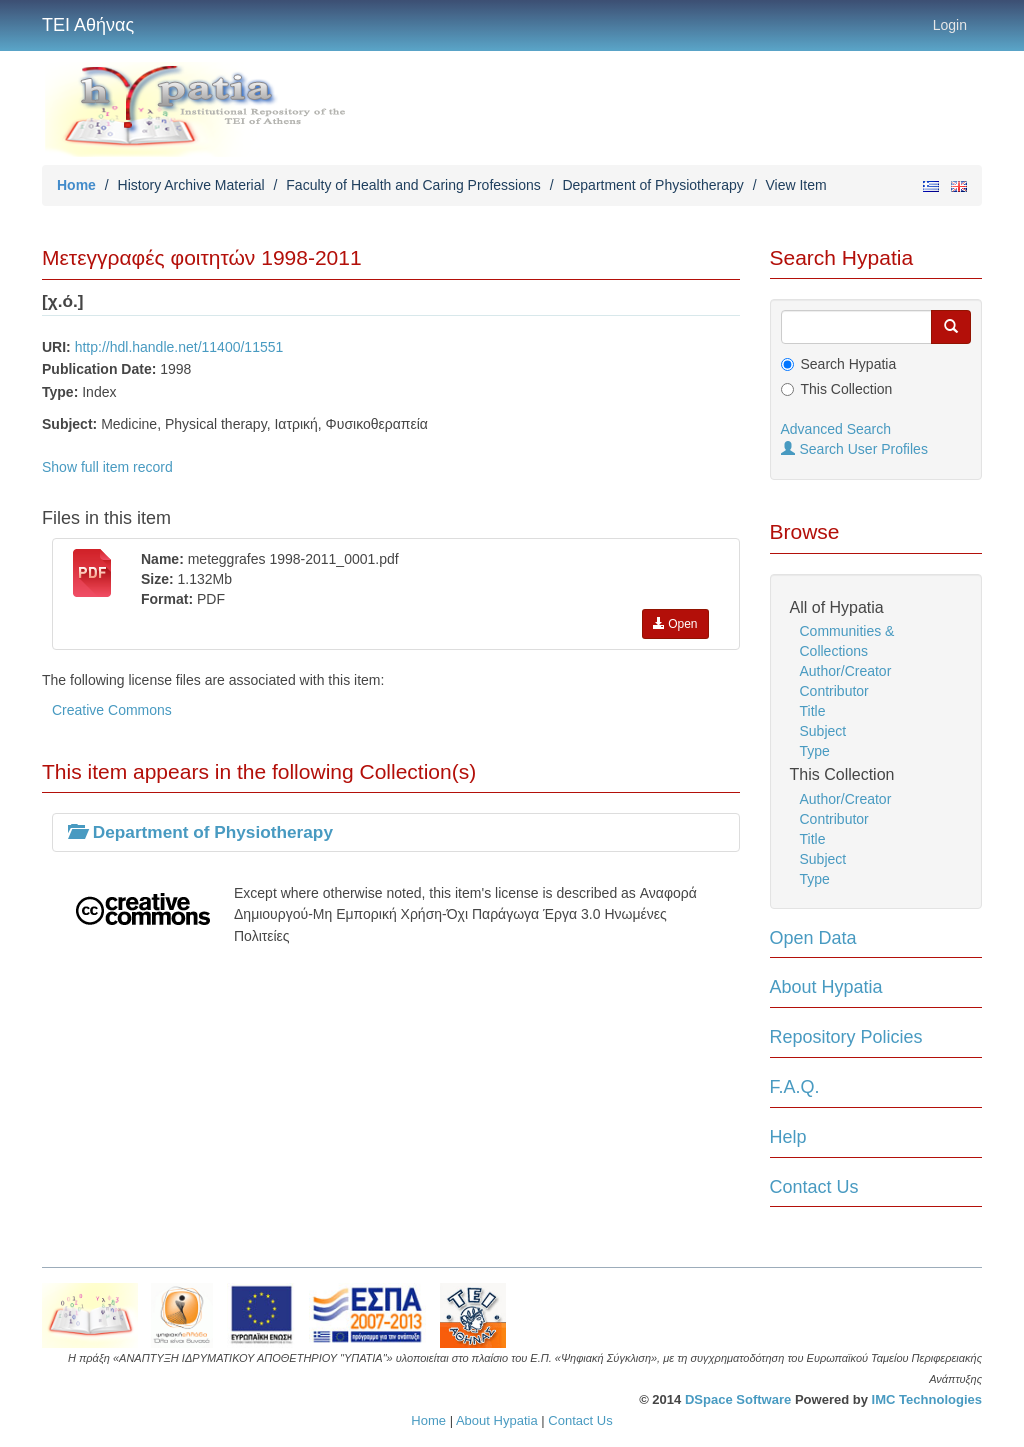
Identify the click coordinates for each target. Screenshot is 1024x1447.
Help (788, 1137)
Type (815, 751)
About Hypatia (826, 987)
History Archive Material (191, 185)
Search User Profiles (854, 449)
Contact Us (814, 1187)
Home (76, 185)
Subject (823, 731)
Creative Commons (112, 710)
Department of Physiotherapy (652, 185)
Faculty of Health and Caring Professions (413, 185)
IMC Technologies (927, 1399)
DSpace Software (738, 1399)
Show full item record (107, 467)
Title (813, 711)
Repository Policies (846, 1037)
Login (950, 25)
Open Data (813, 938)
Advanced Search (836, 429)
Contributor (834, 691)
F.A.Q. (795, 1087)
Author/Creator (846, 671)
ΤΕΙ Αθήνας (88, 25)
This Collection (847, 389)
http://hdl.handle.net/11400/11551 (179, 347)
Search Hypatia (849, 364)
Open (675, 624)
